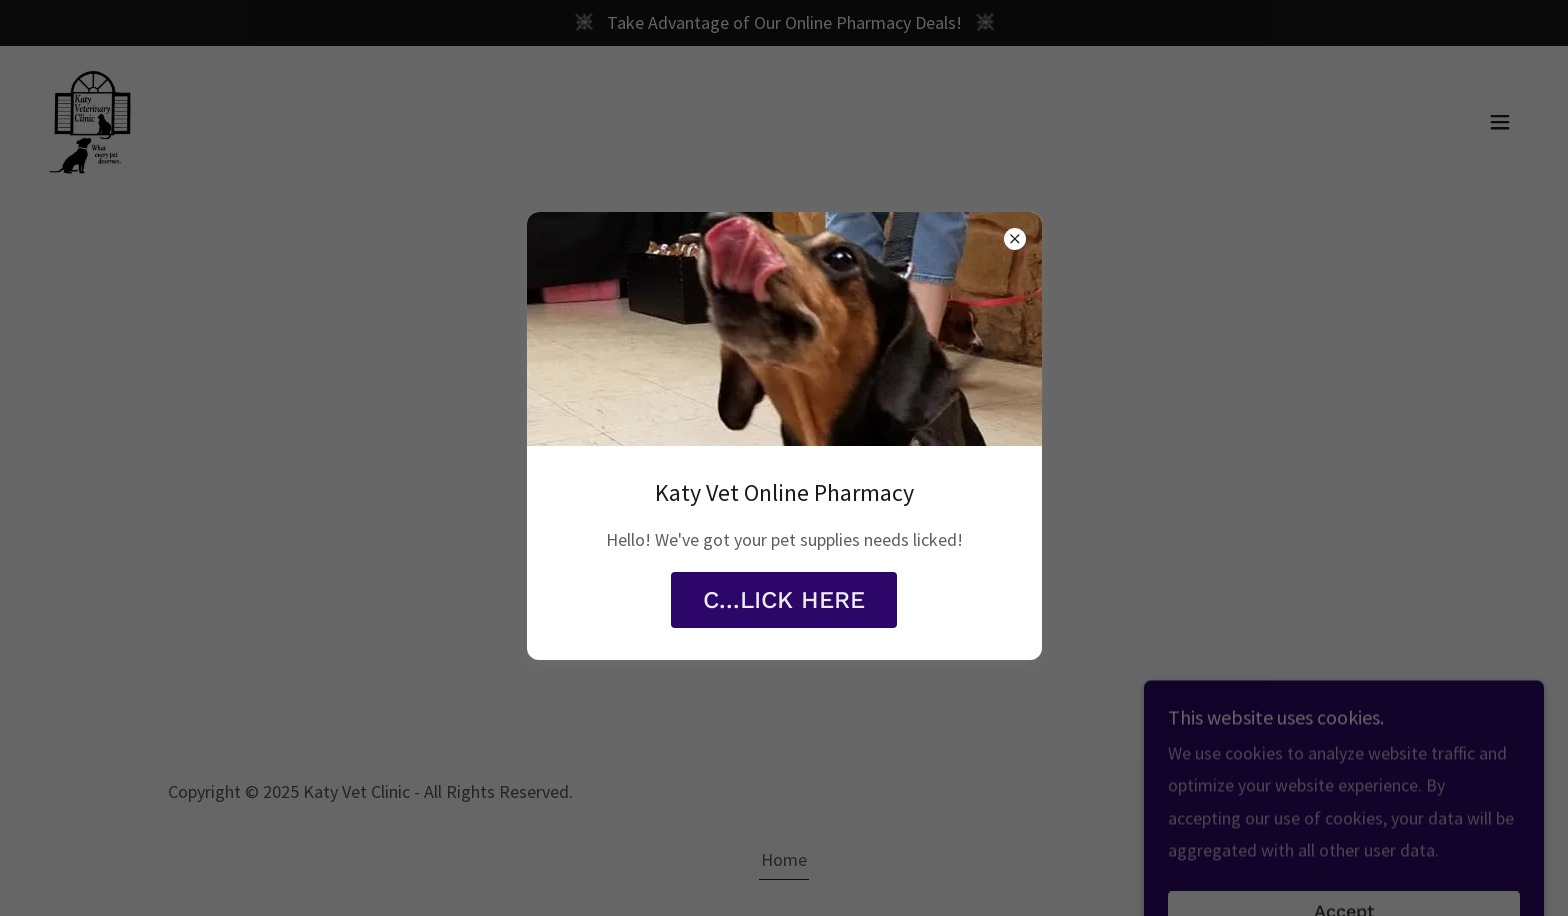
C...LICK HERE (784, 600)
